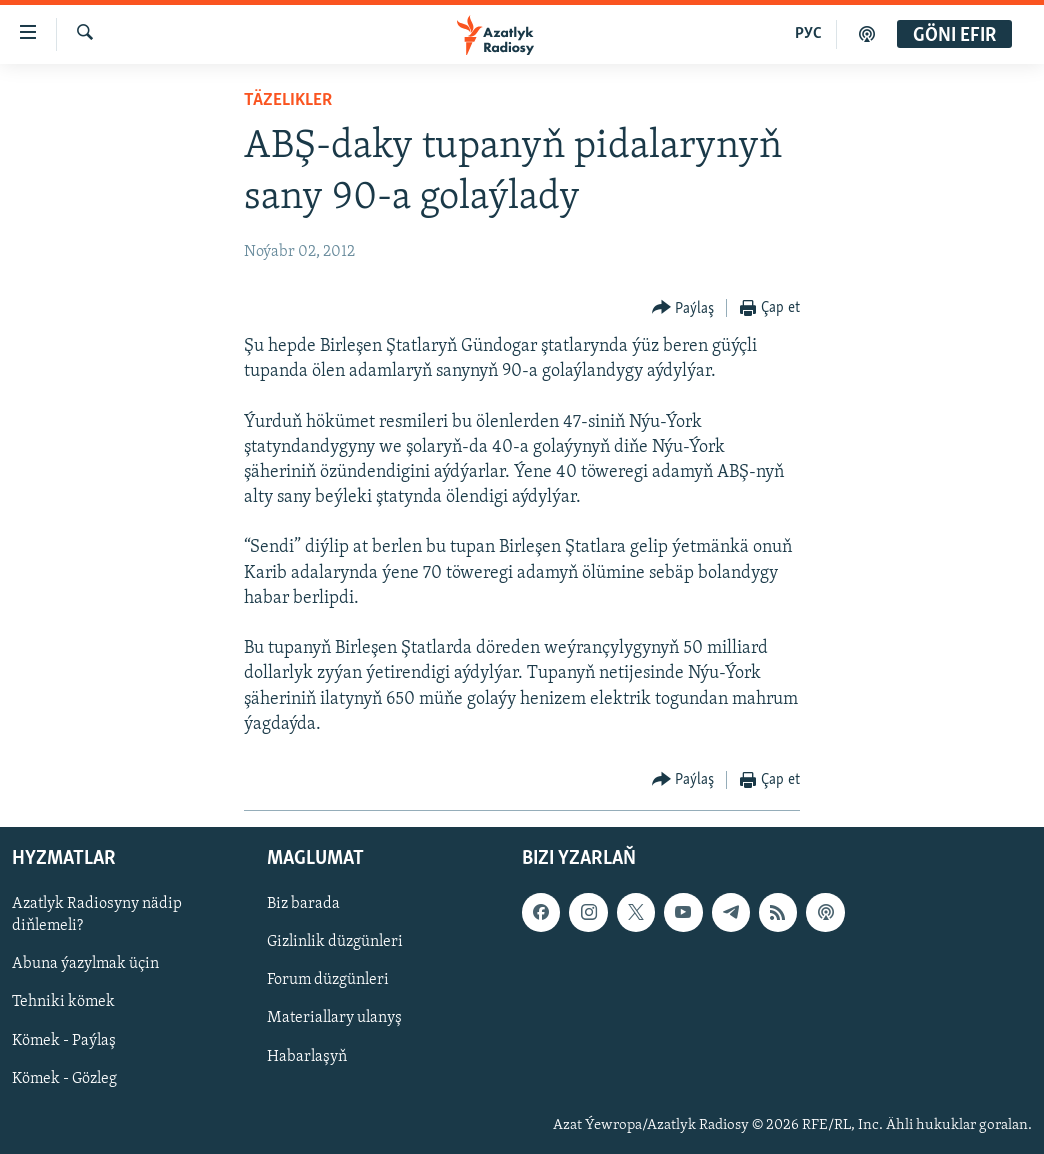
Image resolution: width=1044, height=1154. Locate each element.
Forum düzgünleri (328, 980)
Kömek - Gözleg (64, 1079)
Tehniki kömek (63, 1003)
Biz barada (303, 904)
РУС (808, 34)
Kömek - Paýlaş (64, 1041)
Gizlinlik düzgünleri (335, 942)
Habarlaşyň (307, 1057)
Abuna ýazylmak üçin (85, 964)
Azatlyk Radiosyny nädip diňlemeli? (97, 915)
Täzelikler (288, 100)
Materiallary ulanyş (334, 1019)
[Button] (683, 308)
